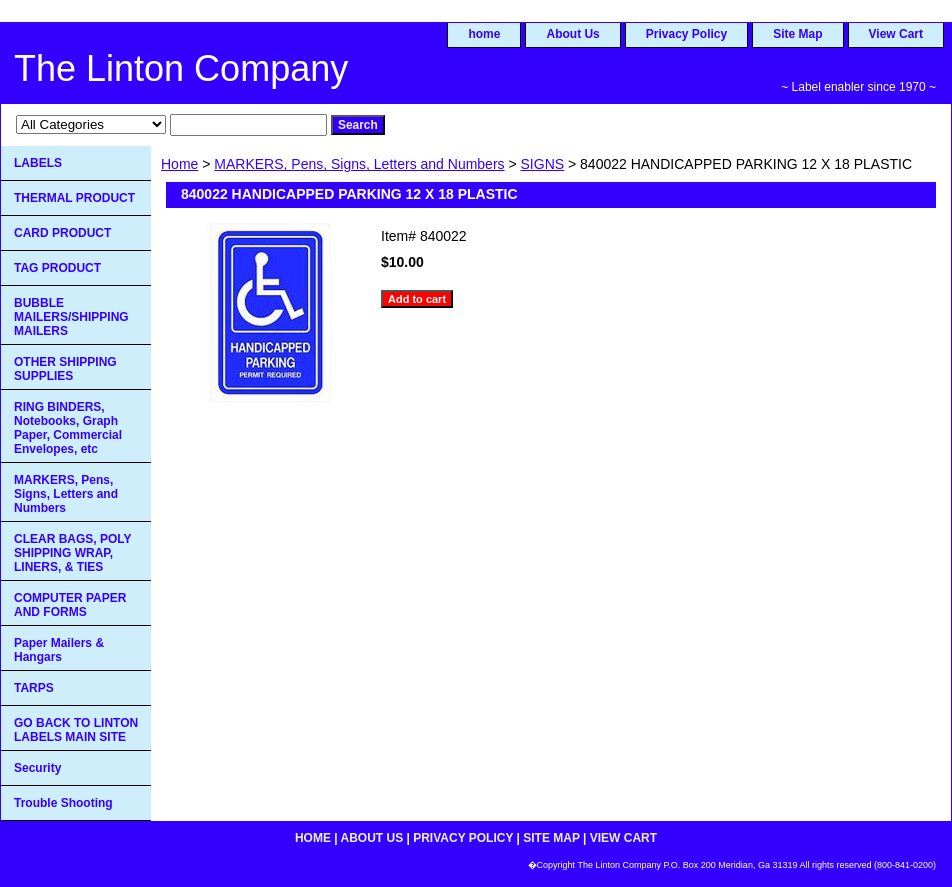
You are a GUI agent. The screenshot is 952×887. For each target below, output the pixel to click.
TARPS (34, 688)
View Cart (896, 34)
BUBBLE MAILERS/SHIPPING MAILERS (71, 317)
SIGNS (543, 164)
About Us (572, 34)
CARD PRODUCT (62, 233)
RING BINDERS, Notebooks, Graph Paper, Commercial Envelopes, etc (68, 428)
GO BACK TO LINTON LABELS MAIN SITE (76, 730)
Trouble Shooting (63, 803)
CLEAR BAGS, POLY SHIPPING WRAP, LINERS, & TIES (73, 553)
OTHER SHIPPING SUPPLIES (65, 369)
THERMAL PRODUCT (74, 198)
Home (179, 164)
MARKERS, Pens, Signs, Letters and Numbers (359, 164)
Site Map (797, 34)
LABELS (38, 163)
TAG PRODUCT (57, 268)
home (484, 34)
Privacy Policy (686, 34)
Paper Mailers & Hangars (59, 650)
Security (37, 768)
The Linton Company (181, 68)
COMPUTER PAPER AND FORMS (70, 605)
